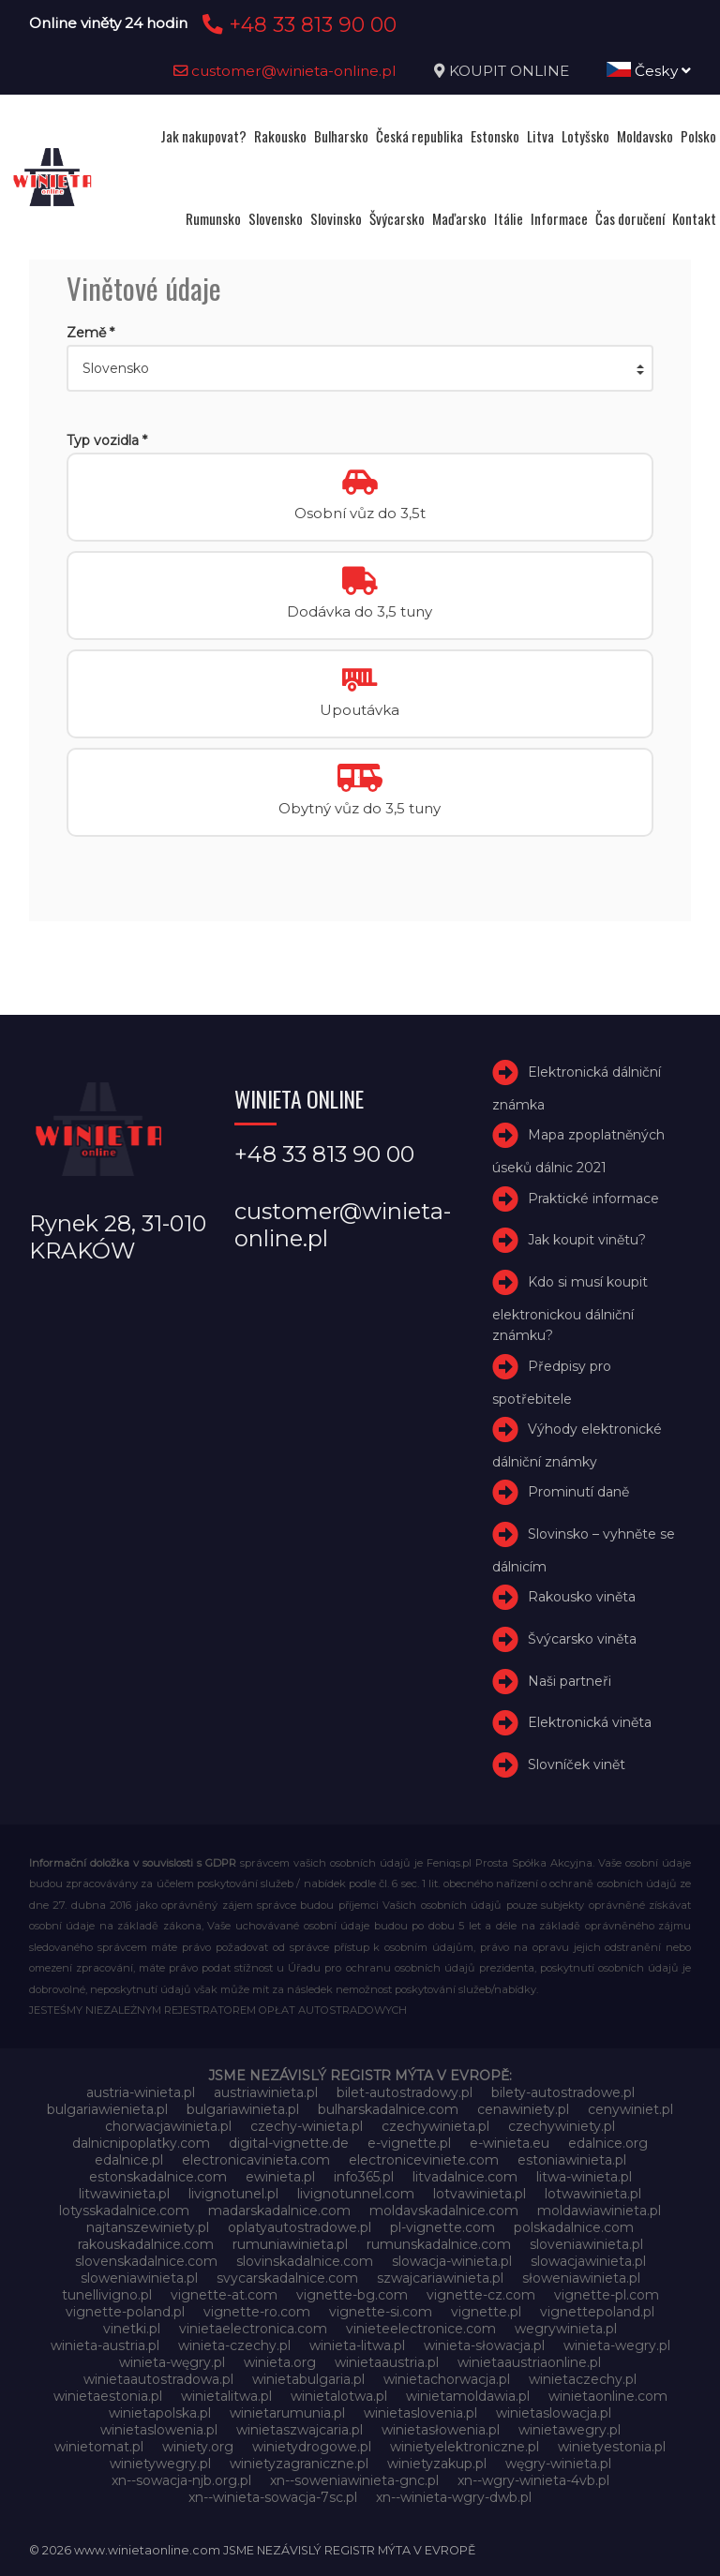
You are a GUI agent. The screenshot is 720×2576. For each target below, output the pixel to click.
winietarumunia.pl (287, 2413)
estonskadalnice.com (158, 2176)
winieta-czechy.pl (234, 2345)
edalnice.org (608, 2143)
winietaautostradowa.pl (158, 2379)
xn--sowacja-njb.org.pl (181, 2480)
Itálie (508, 218)
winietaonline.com (608, 2396)
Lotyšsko (585, 136)
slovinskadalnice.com (304, 2261)
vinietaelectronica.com (253, 2328)
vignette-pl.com (606, 2294)
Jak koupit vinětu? (587, 1239)
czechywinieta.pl (435, 2126)
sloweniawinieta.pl (139, 2278)
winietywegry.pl (160, 2463)
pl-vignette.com (442, 2227)
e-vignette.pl (409, 2143)
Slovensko (275, 218)
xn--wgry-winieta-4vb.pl (533, 2480)
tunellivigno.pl (107, 2294)
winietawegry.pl (569, 2429)
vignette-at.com (224, 2294)
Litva (540, 136)
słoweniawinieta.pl (581, 2278)
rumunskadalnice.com (439, 2244)
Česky (649, 71)
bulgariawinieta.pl (243, 2109)
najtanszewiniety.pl (147, 2227)
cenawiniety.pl (523, 2109)
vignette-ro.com (256, 2311)
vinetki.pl (131, 2328)
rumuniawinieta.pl (290, 2244)
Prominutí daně (578, 1491)
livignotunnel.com (355, 2193)
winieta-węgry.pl (172, 2362)
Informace (559, 218)
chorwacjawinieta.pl (168, 2126)
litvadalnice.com (465, 2176)
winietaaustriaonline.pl (529, 2362)
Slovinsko (336, 218)
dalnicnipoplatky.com (141, 2143)
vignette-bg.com (352, 2294)
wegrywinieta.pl (566, 2328)
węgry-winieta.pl (558, 2463)
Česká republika (419, 136)
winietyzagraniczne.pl (299, 2463)
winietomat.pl (98, 2446)
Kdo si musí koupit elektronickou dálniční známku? (570, 1308)
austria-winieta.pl (140, 2092)
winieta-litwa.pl (357, 2345)
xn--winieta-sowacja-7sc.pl (272, 2497)
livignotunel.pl (233, 2193)
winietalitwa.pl (226, 2396)
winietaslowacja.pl (553, 2413)
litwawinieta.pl (124, 2193)
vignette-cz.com (481, 2294)
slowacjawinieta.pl (588, 2261)
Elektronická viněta (590, 1723)
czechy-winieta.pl (306, 2126)
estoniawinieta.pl (572, 2160)
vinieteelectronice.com (421, 2328)
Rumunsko (213, 218)
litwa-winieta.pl (584, 2176)
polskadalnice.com (574, 2227)
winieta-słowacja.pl (484, 2345)
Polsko (698, 136)
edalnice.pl (129, 2160)
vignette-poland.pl (125, 2311)
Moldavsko (645, 136)
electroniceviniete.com (424, 2160)
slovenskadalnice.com (146, 2261)
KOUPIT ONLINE (509, 71)
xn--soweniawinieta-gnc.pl (354, 2480)
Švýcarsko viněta (582, 1638)
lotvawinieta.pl (479, 2193)
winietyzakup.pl (437, 2463)
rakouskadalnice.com (146, 2244)
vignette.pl (486, 2311)
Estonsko (495, 136)
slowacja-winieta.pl (452, 2261)
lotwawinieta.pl (593, 2193)
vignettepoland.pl (597, 2311)
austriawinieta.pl (266, 2092)
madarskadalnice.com (279, 2210)
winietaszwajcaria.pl (299, 2429)
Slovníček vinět (576, 1764)
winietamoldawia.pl (468, 2396)
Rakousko (280, 136)
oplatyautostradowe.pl (299, 2227)
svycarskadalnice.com (287, 2278)
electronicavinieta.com (256, 2160)
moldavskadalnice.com (443, 2210)
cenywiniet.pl (630, 2109)
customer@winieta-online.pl (285, 71)
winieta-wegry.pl (616, 2345)
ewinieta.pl (280, 2176)
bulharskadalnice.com (388, 2109)
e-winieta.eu (509, 2143)
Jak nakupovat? (203, 136)
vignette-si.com (380, 2311)
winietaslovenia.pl (420, 2413)
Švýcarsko (397, 218)
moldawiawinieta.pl (599, 2210)
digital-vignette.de (289, 2143)
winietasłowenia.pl (441, 2429)
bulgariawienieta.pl (107, 2109)
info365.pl (364, 2176)
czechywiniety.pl (561, 2126)
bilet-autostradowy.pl (404, 2092)
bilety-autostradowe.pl (563, 2092)
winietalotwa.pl (339, 2396)
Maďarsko (459, 218)
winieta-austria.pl (105, 2345)
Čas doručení (630, 218)
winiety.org (197, 2446)
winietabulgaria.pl (308, 2379)
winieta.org (280, 2362)
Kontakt (694, 218)
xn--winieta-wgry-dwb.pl (454, 2497)
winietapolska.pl (160, 2413)
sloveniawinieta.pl (586, 2244)
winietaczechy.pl (583, 2379)
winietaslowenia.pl (159, 2429)
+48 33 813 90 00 (297, 24)
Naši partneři (569, 1681)
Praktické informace (593, 1198)
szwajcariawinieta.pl (440, 2278)
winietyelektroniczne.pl (464, 2446)
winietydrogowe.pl (311, 2446)
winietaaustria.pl (387, 2362)
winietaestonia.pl (107, 2396)
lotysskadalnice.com (124, 2210)
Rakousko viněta (582, 1596)
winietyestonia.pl (612, 2446)
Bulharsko (341, 136)
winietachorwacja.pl (446, 2379)
